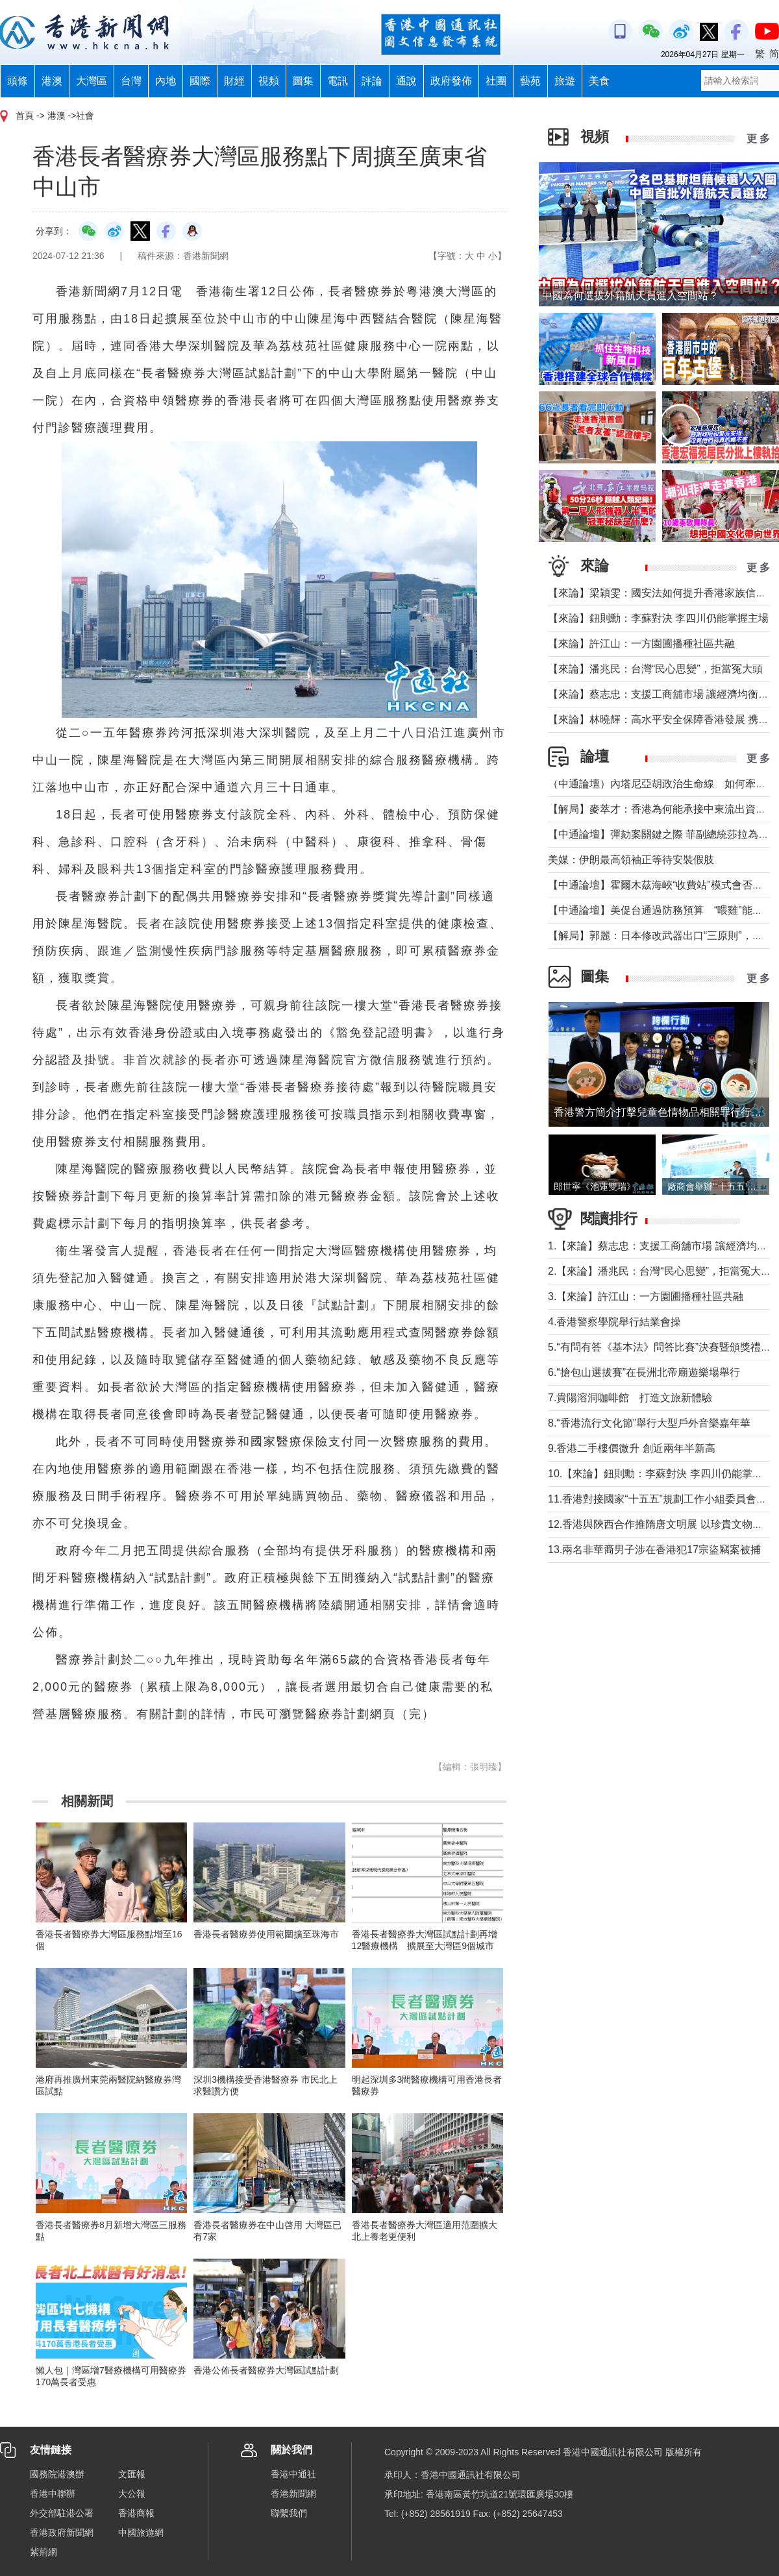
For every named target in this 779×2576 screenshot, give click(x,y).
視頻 (268, 80)
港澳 (52, 80)
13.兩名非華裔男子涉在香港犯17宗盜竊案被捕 (654, 1549)
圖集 (303, 80)
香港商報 (136, 2513)
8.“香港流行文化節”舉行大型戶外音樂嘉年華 (649, 1423)
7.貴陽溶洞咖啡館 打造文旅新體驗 (630, 1397)
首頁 (25, 115)
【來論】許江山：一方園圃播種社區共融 (641, 643)
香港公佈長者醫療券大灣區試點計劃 (266, 2370)
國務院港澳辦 (57, 2474)
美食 (599, 80)
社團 (496, 80)
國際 (200, 80)
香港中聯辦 (52, 2493)
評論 (372, 80)
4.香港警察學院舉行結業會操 (614, 1321)
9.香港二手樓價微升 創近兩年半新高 (631, 1448)
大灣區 (91, 80)
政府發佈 (451, 80)
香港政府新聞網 (61, 2532)
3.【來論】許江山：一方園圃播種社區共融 (645, 1296)
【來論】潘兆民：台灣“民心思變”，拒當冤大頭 (655, 668)
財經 (234, 80)
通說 (406, 80)
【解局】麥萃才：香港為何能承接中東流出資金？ (662, 809)
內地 (165, 80)
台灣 (131, 80)
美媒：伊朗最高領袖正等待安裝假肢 (631, 859)
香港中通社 (293, 2474)
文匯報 (131, 2474)
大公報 (131, 2493)
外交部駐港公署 (61, 2513)
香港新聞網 (293, 2493)
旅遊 (564, 80)
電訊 (337, 80)
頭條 (17, 80)
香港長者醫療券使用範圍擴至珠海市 (266, 1934)
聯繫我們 (289, 2513)
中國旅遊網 (141, 2532)
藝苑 (530, 80)
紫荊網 (43, 2552)
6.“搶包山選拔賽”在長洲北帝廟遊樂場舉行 (644, 1372)
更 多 (758, 138)
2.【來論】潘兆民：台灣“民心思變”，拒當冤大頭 (659, 1271)
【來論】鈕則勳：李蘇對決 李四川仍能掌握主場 (658, 618)
